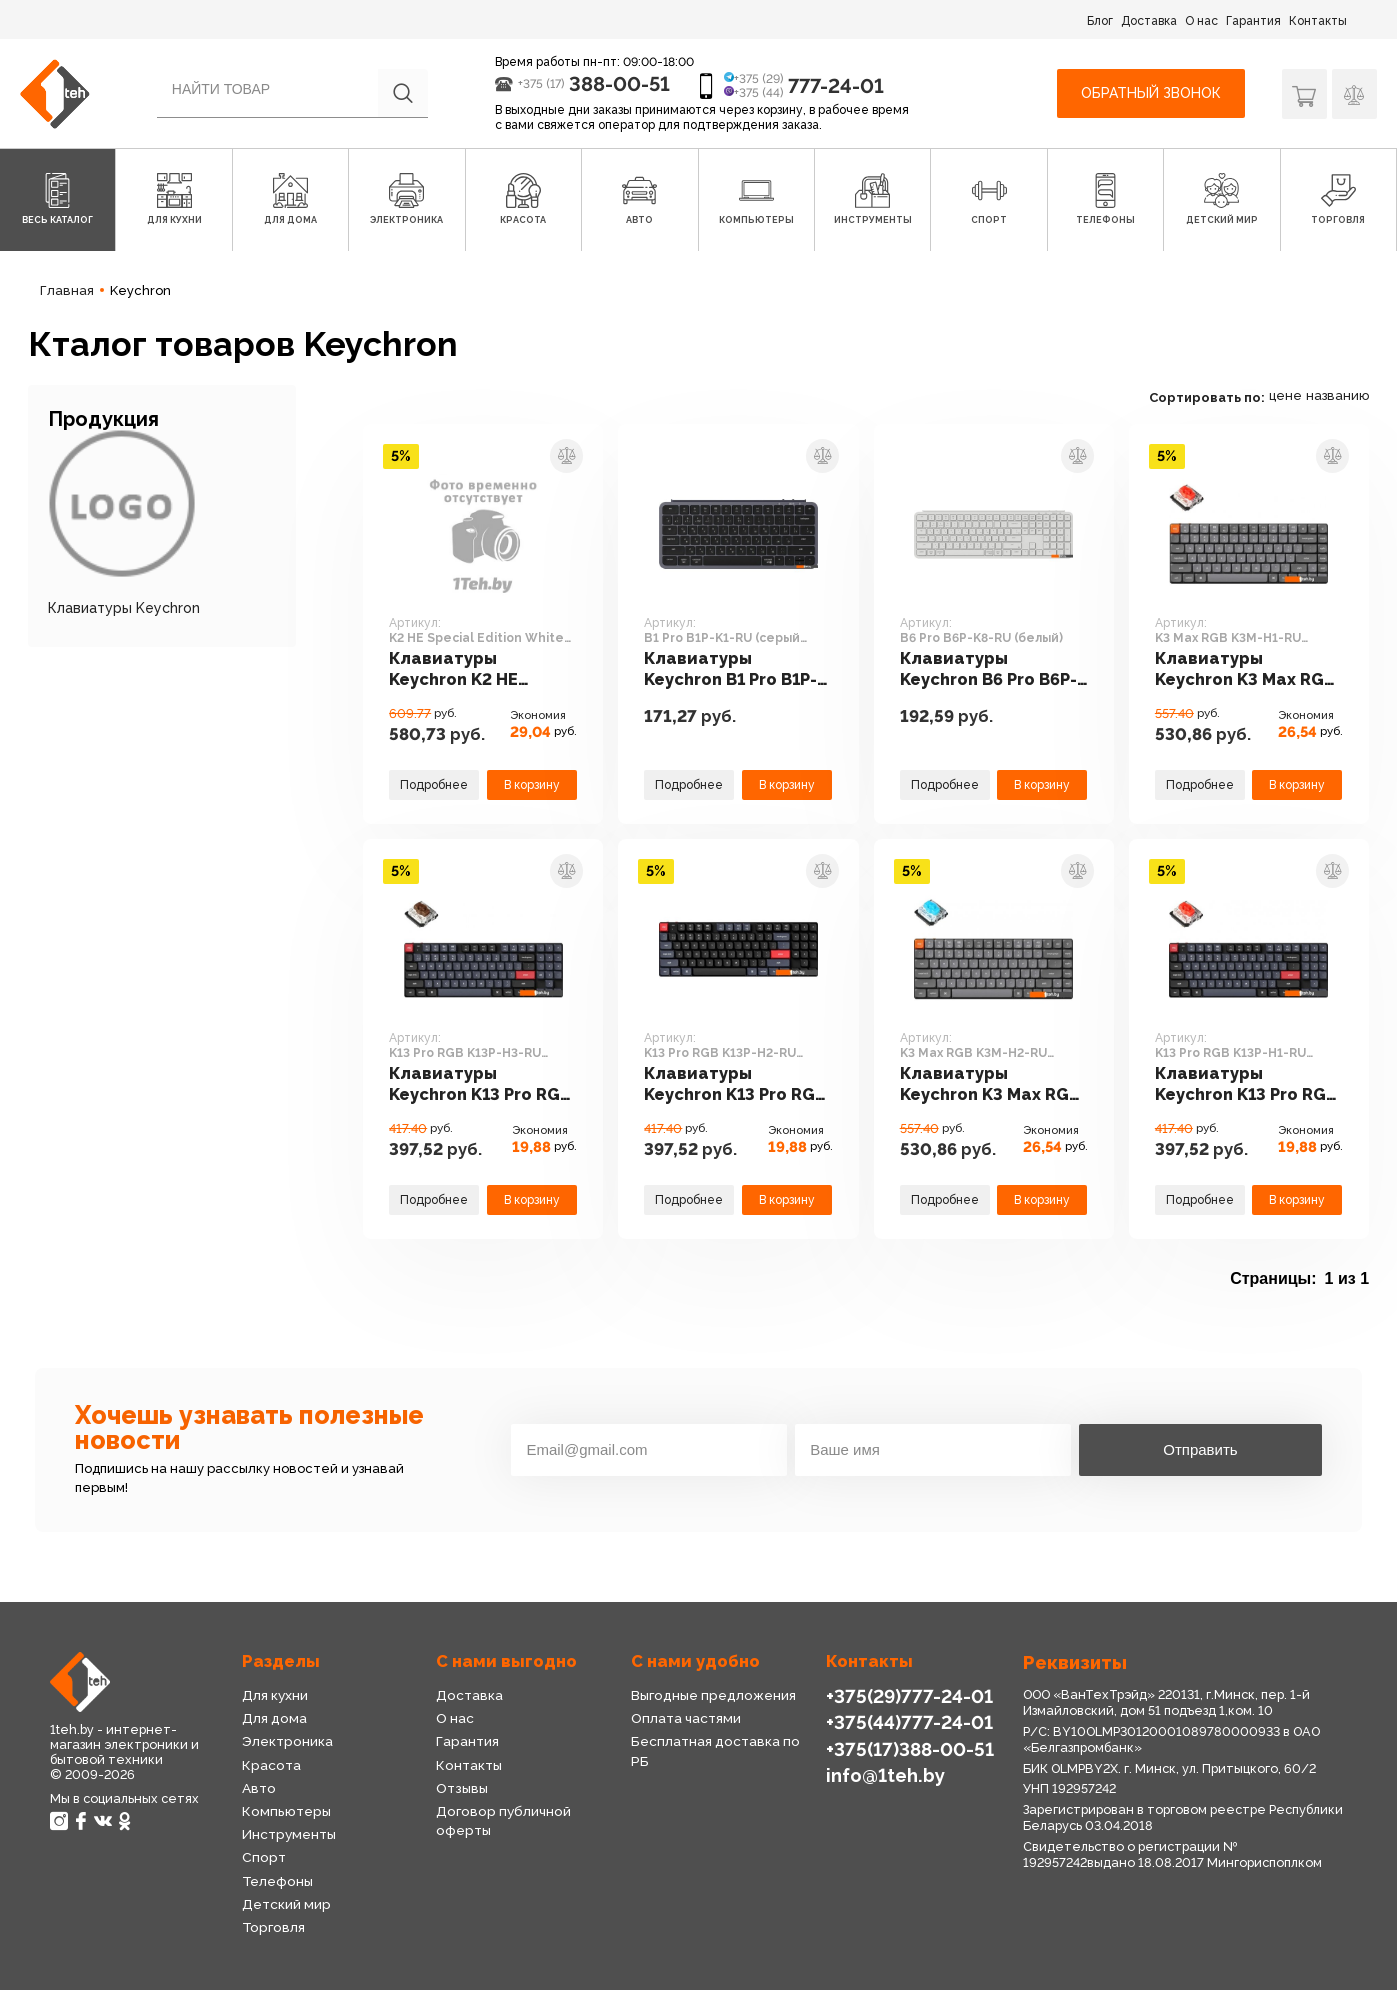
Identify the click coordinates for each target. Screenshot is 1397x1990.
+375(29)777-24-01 (909, 1696)
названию (1337, 395)
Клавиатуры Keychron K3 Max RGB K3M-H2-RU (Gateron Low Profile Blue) (990, 1085)
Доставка (1149, 21)
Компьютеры (286, 1811)
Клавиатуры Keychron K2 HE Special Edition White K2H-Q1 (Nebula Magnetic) (479, 670)
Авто (259, 1788)
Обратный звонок (1151, 93)
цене (1285, 395)
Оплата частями (686, 1718)
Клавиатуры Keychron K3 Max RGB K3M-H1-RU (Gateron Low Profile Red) (1245, 670)
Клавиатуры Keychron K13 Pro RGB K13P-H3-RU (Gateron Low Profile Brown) (480, 1085)
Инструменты (289, 1834)
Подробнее (434, 785)
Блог (1100, 21)
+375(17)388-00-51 (910, 1749)
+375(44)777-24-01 (909, 1722)
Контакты (1318, 21)
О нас (1201, 21)
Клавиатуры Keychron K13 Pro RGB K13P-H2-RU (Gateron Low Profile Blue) (735, 1085)
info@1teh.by (885, 1775)
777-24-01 (836, 86)
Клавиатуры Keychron (124, 608)
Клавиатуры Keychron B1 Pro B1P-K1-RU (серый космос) (730, 670)
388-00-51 (619, 84)
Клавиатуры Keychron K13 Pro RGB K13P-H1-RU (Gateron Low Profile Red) (1246, 1085)
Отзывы (462, 1788)
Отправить (1200, 1449)
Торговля (273, 1927)
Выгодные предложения (713, 1695)
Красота (271, 1765)
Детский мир (286, 1904)
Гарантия (1253, 21)
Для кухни (275, 1695)
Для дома (274, 1718)
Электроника (287, 1741)
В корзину (532, 785)
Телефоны (277, 1881)
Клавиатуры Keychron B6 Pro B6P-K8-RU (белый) (988, 670)
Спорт (264, 1857)
